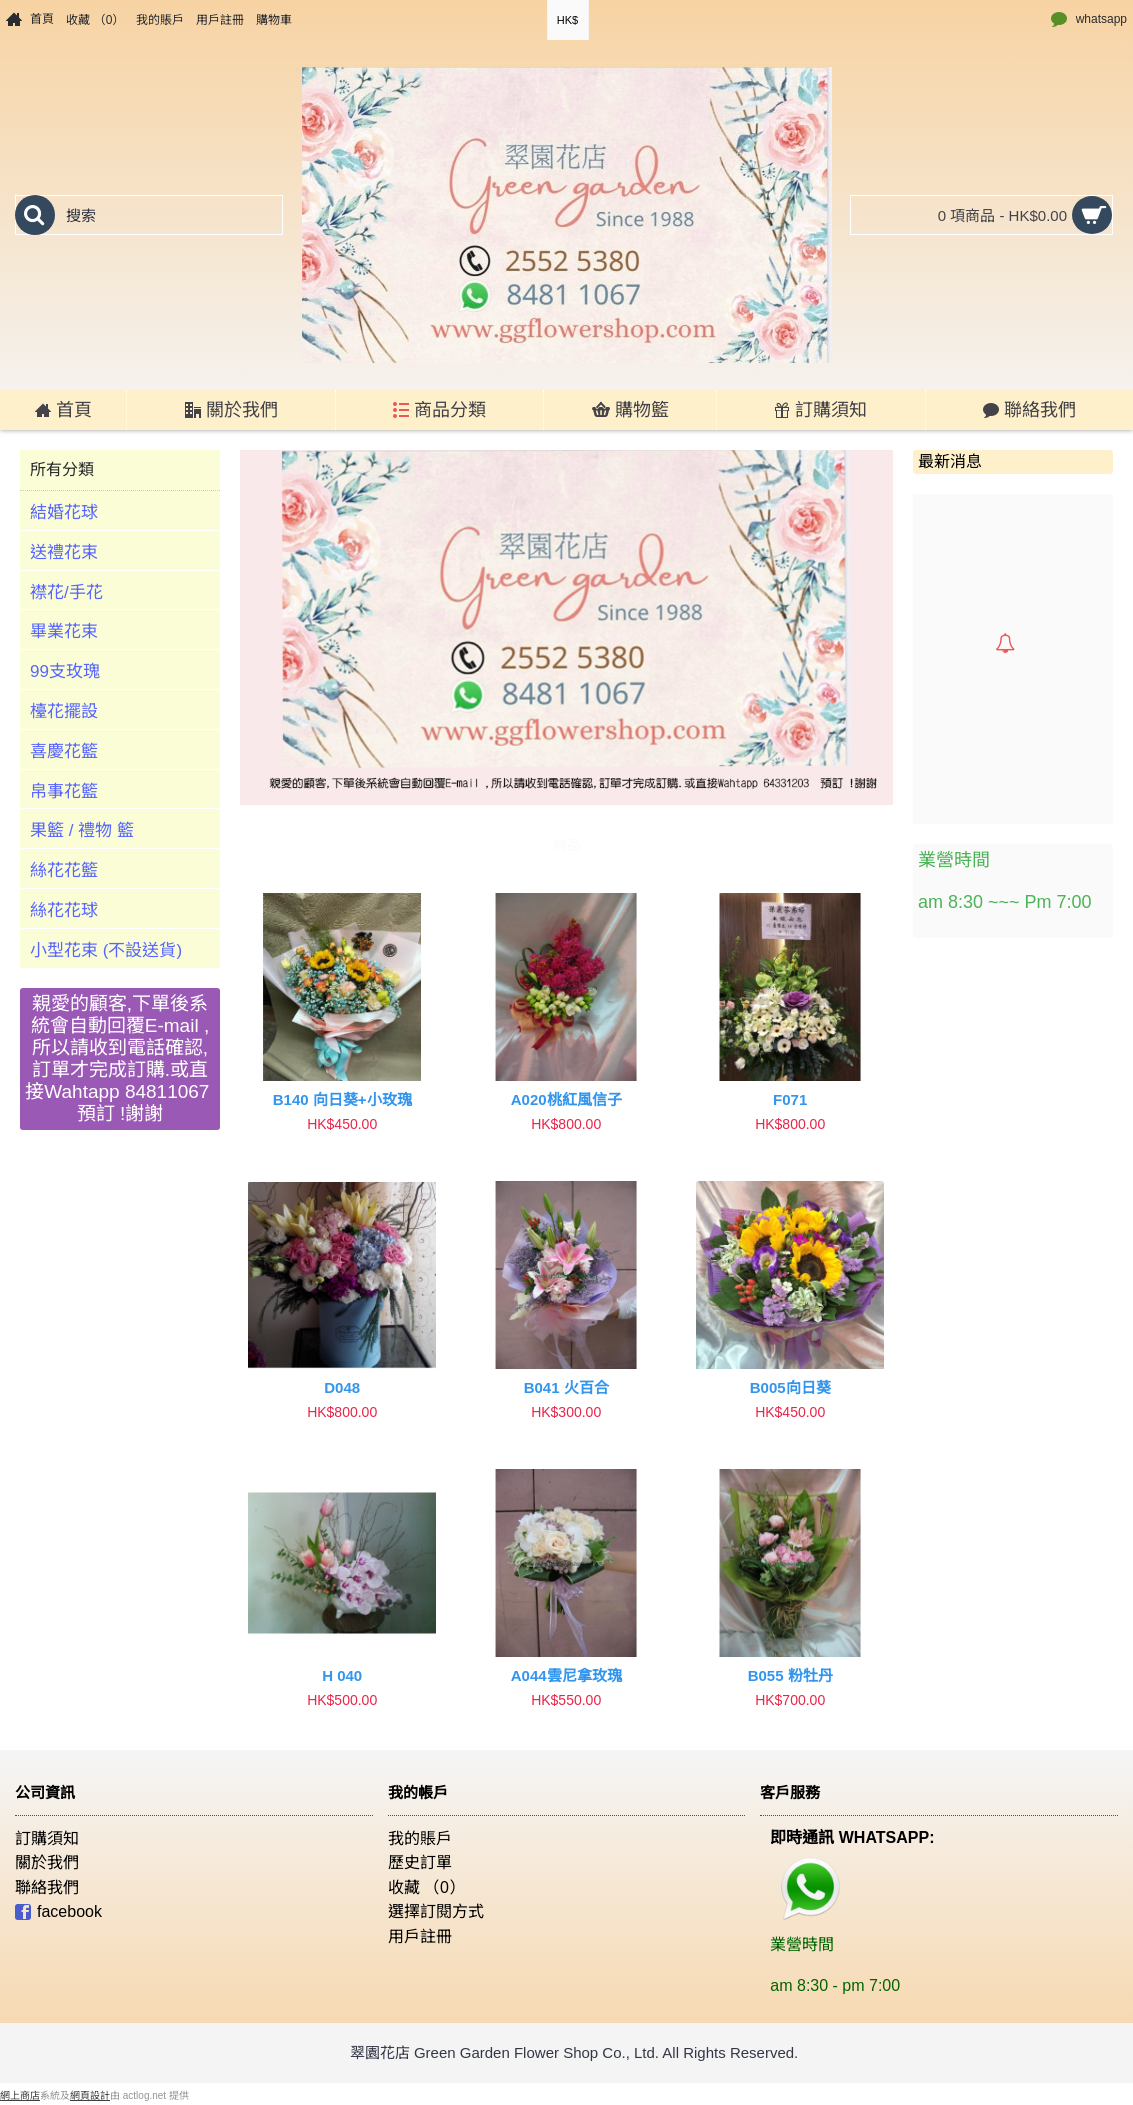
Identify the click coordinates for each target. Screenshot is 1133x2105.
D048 (342, 1387)
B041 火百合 (566, 1387)
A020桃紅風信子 (566, 1099)
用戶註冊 (420, 1936)
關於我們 (47, 1862)
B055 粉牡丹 (790, 1675)
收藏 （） (426, 1887)
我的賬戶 (420, 1838)
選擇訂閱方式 (436, 1911)
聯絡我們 (47, 1887)
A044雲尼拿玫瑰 (566, 1675)
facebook (58, 1913)
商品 (567, 845)
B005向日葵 (790, 1387)
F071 (790, 1099)
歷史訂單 (420, 1862)
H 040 (342, 1675)
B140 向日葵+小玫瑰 (342, 1099)
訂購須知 (47, 1838)
